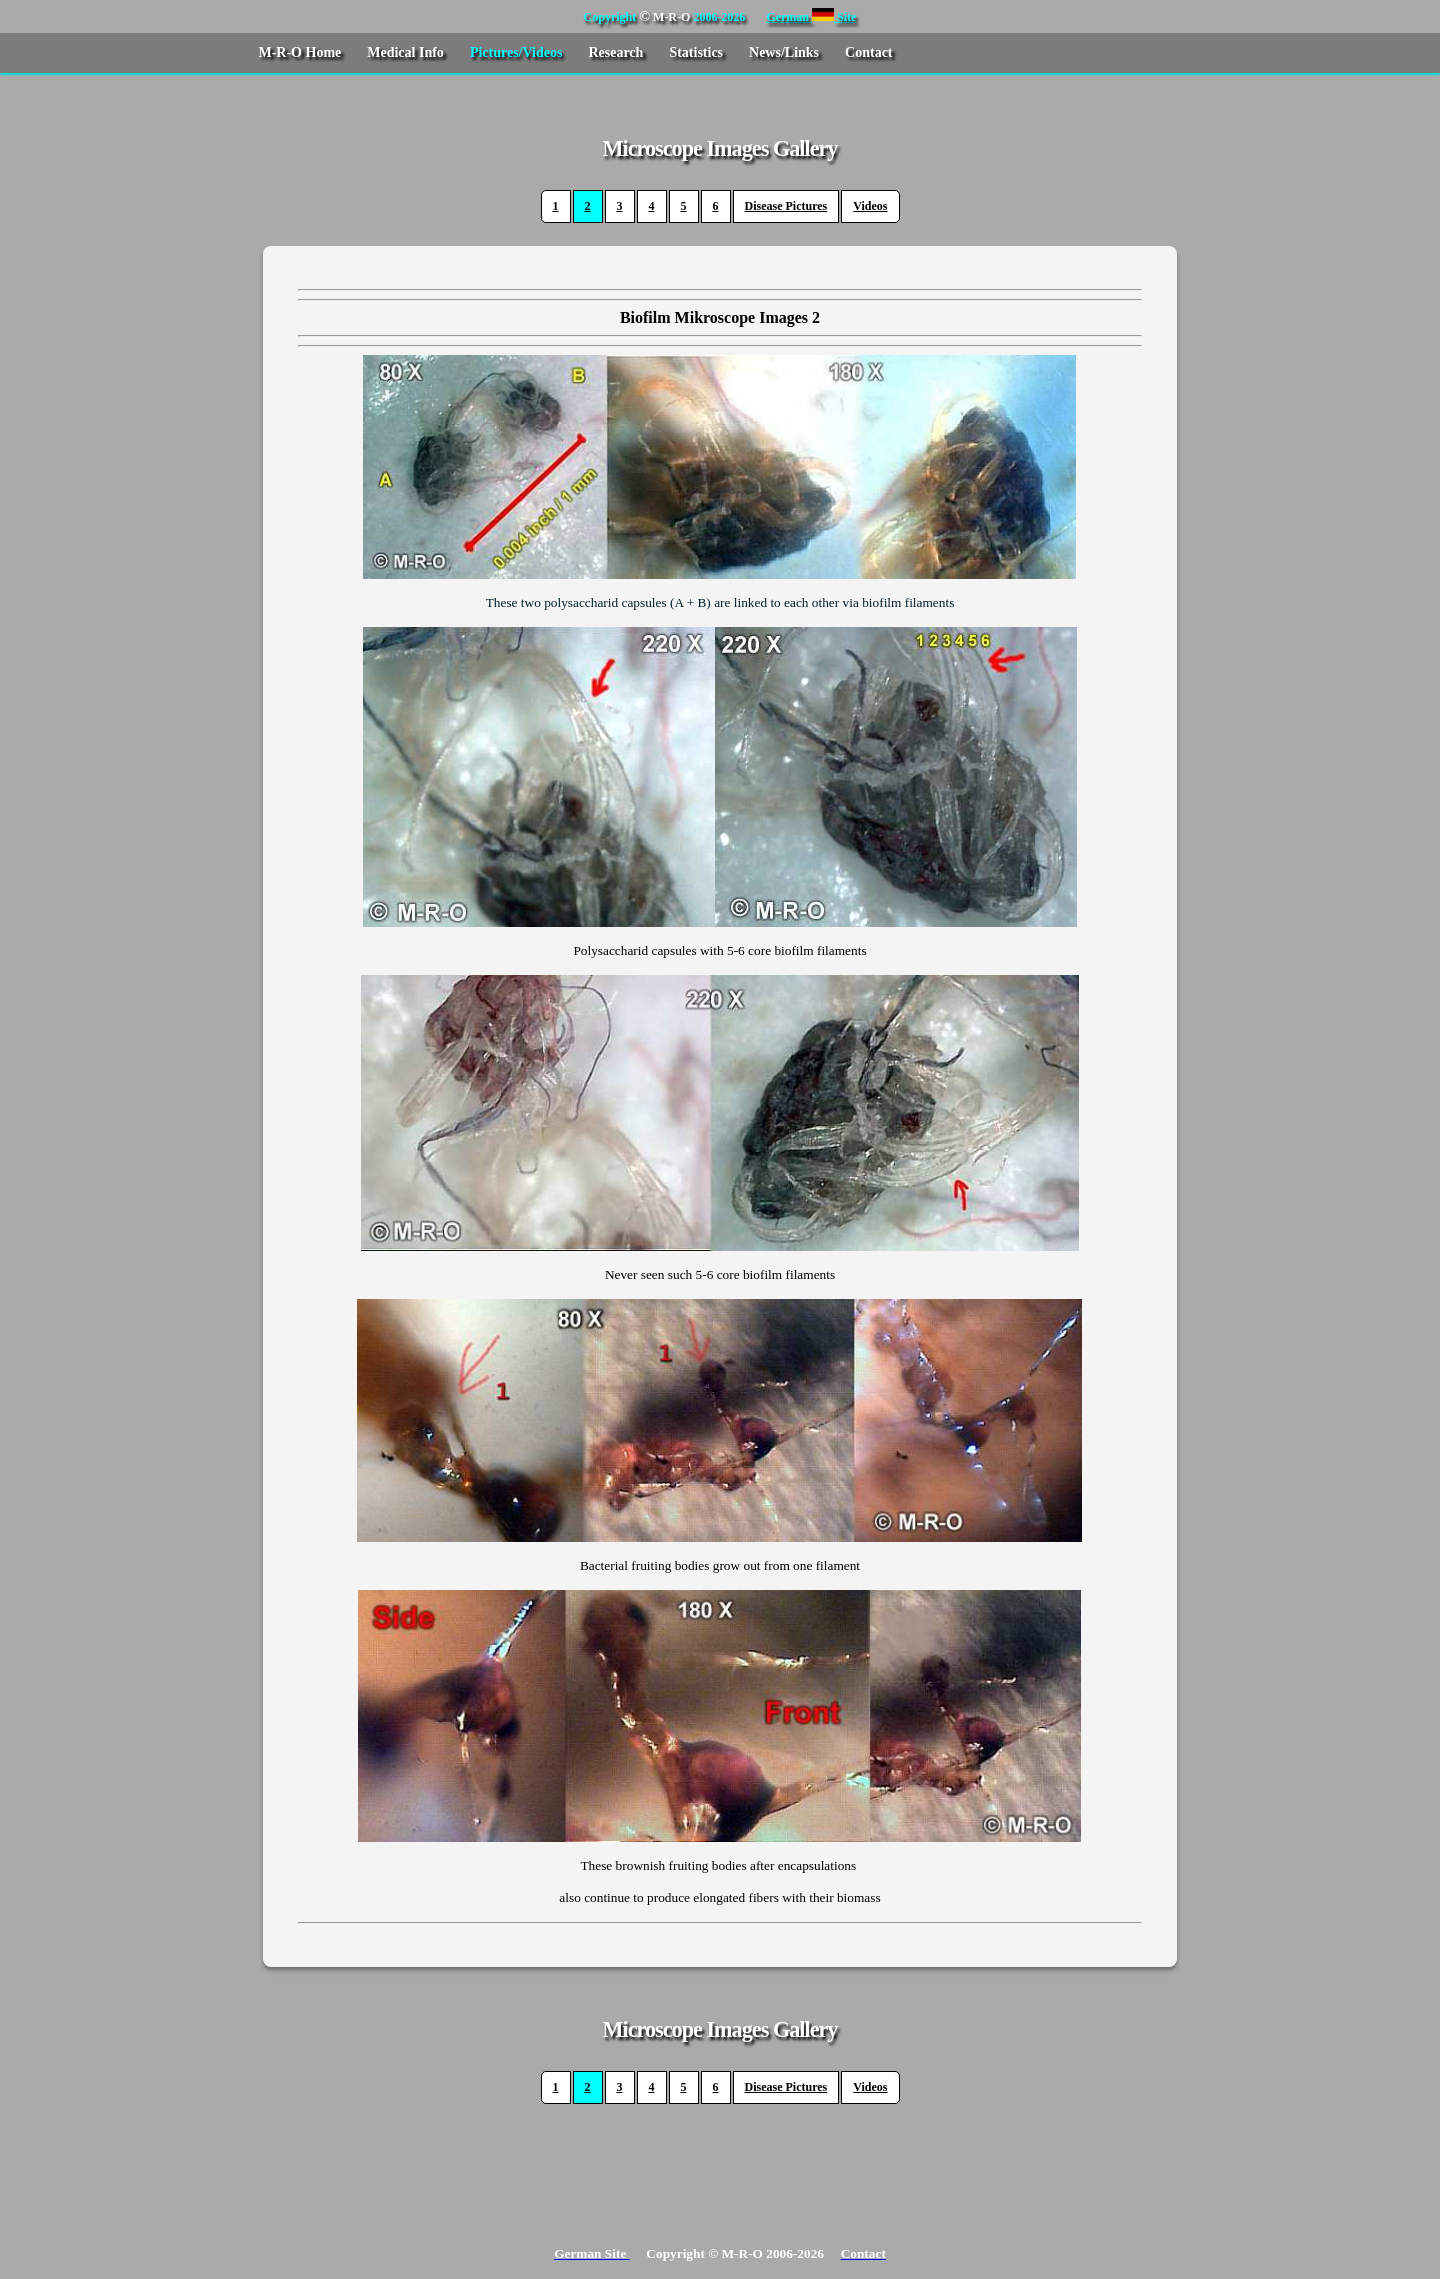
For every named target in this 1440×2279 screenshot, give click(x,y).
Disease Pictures (786, 206)
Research (615, 52)
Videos (870, 206)
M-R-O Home (299, 52)
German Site (811, 17)
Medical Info (405, 52)
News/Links (784, 52)
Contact (868, 52)
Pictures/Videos (516, 52)
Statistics (696, 52)
